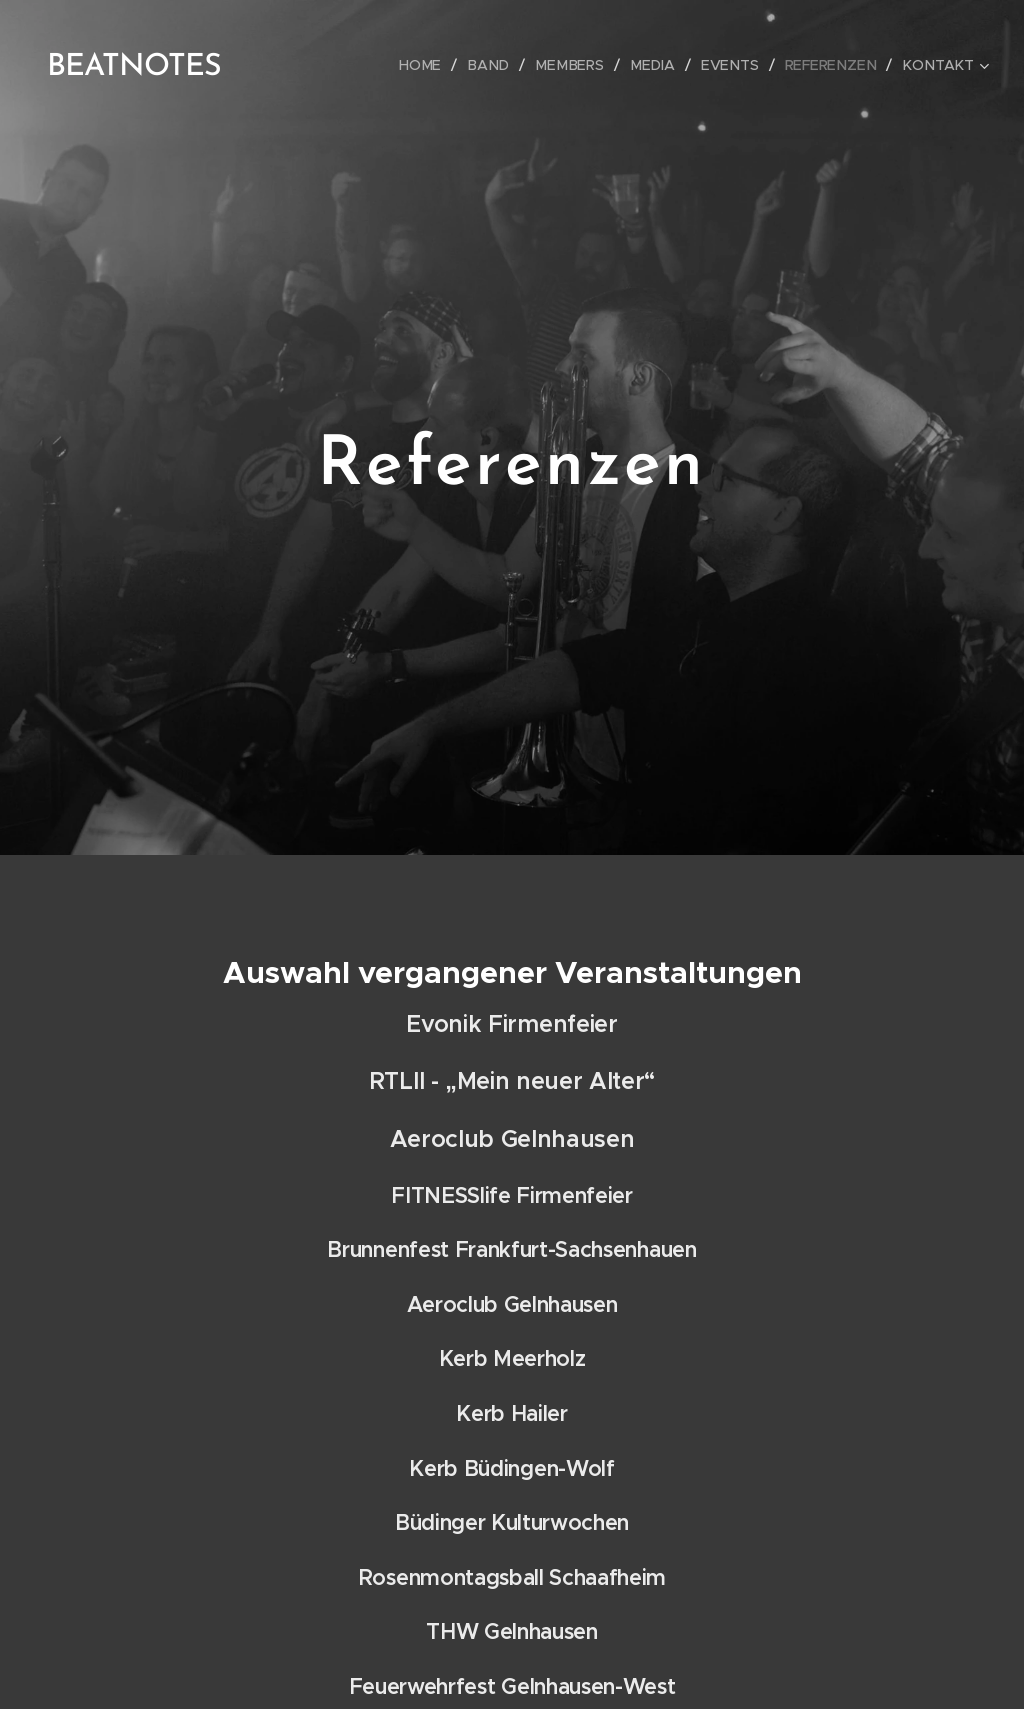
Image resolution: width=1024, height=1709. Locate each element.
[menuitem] (441, 65)
